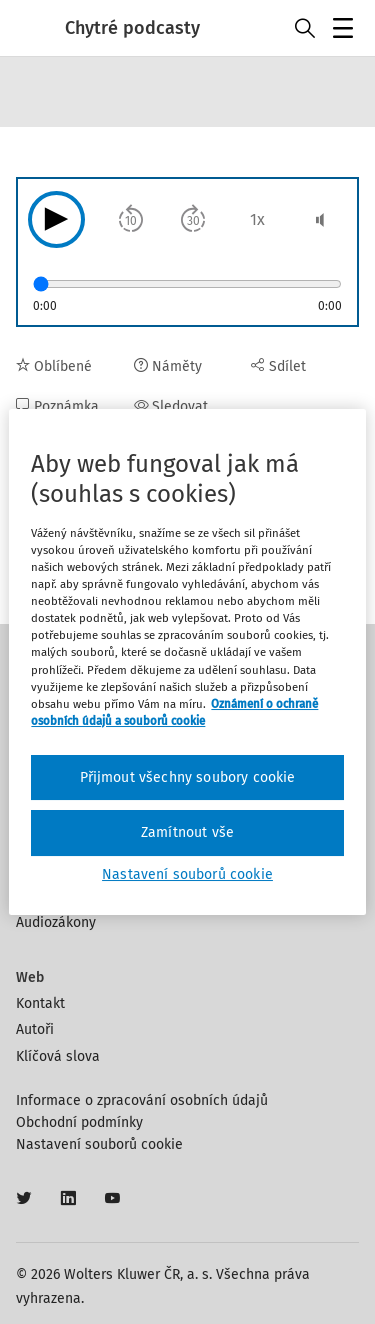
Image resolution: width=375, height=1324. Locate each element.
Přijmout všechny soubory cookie (188, 777)
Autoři (35, 1029)
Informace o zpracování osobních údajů (142, 1100)
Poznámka (57, 406)
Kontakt (40, 1003)
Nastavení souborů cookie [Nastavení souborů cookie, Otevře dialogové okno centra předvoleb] (187, 874)
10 (131, 221)
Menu (346, 30)
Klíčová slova (58, 1056)
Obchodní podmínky (79, 1122)
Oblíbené (54, 366)
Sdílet (278, 366)
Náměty (168, 366)
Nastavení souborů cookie (99, 1144)
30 (193, 221)
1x (257, 219)
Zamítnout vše (187, 832)
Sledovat (171, 406)
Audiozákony (56, 922)
